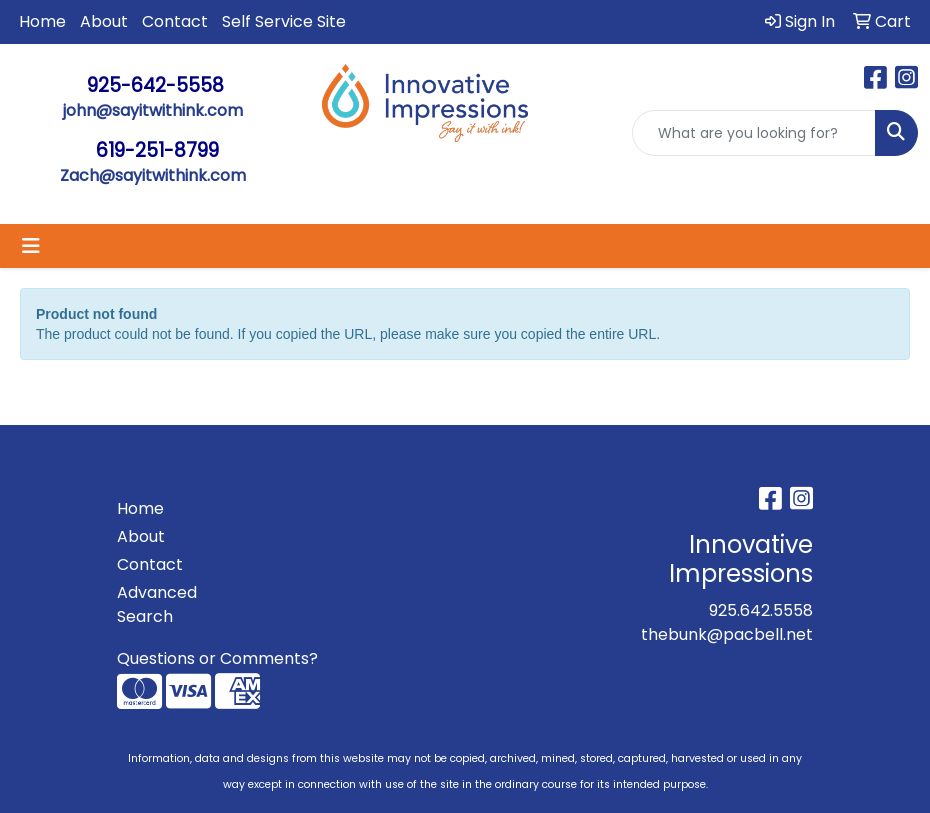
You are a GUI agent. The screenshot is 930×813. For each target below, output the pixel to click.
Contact (175, 21)
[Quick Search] (754, 133)
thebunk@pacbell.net (727, 634)
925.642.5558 (761, 610)
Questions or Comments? (217, 658)
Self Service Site (284, 21)
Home (42, 21)
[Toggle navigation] (31, 246)
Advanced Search (157, 604)
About (104, 21)
